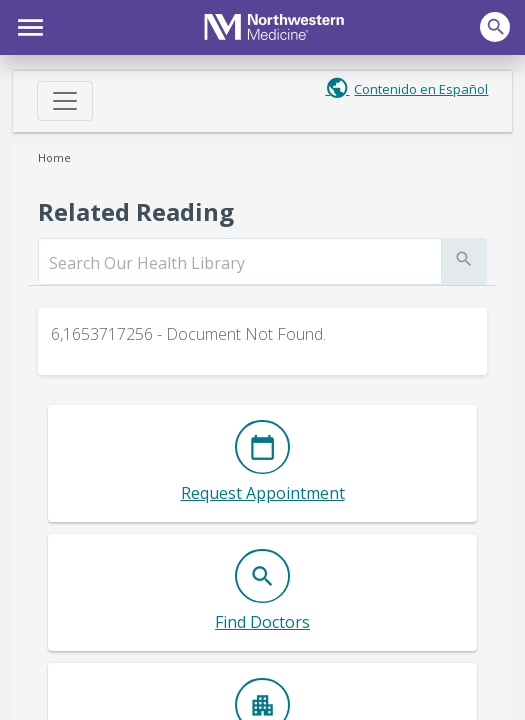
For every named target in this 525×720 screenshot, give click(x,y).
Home (54, 157)
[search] (240, 263)
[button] (27, 25)
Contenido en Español (421, 89)
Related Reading (136, 211)
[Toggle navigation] (65, 101)
